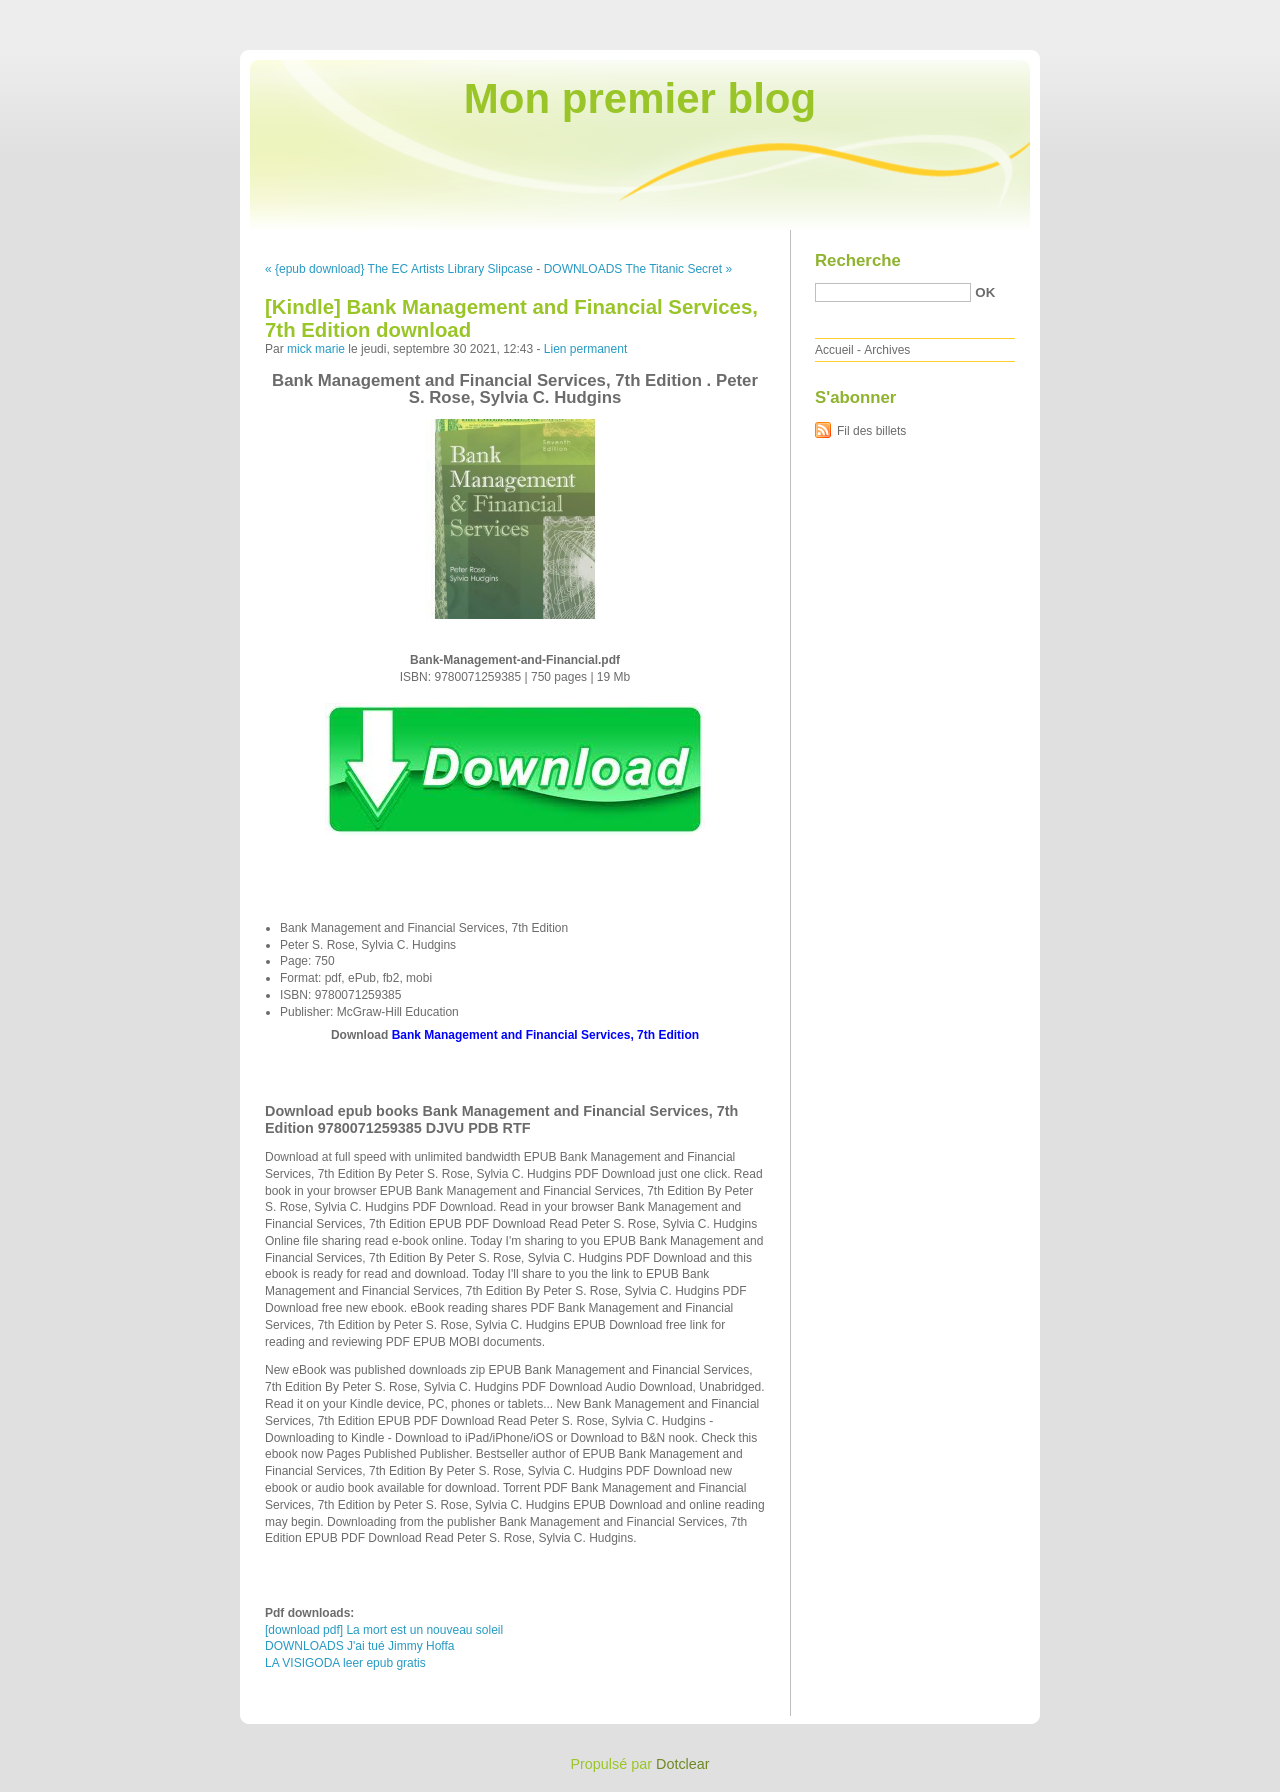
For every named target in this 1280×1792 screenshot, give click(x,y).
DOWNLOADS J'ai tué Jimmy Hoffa (359, 1646)
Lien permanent (585, 349)
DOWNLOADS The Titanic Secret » (638, 269)
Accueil (834, 350)
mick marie (316, 349)
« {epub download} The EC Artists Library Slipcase (399, 269)
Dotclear (683, 1764)
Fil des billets (871, 431)
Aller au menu (1123, 14)
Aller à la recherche (1221, 14)
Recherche (858, 260)
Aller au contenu (1034, 14)
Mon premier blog (640, 98)
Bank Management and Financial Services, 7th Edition (545, 1035)
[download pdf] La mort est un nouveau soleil (384, 1630)
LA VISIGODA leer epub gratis (345, 1663)
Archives (887, 350)
